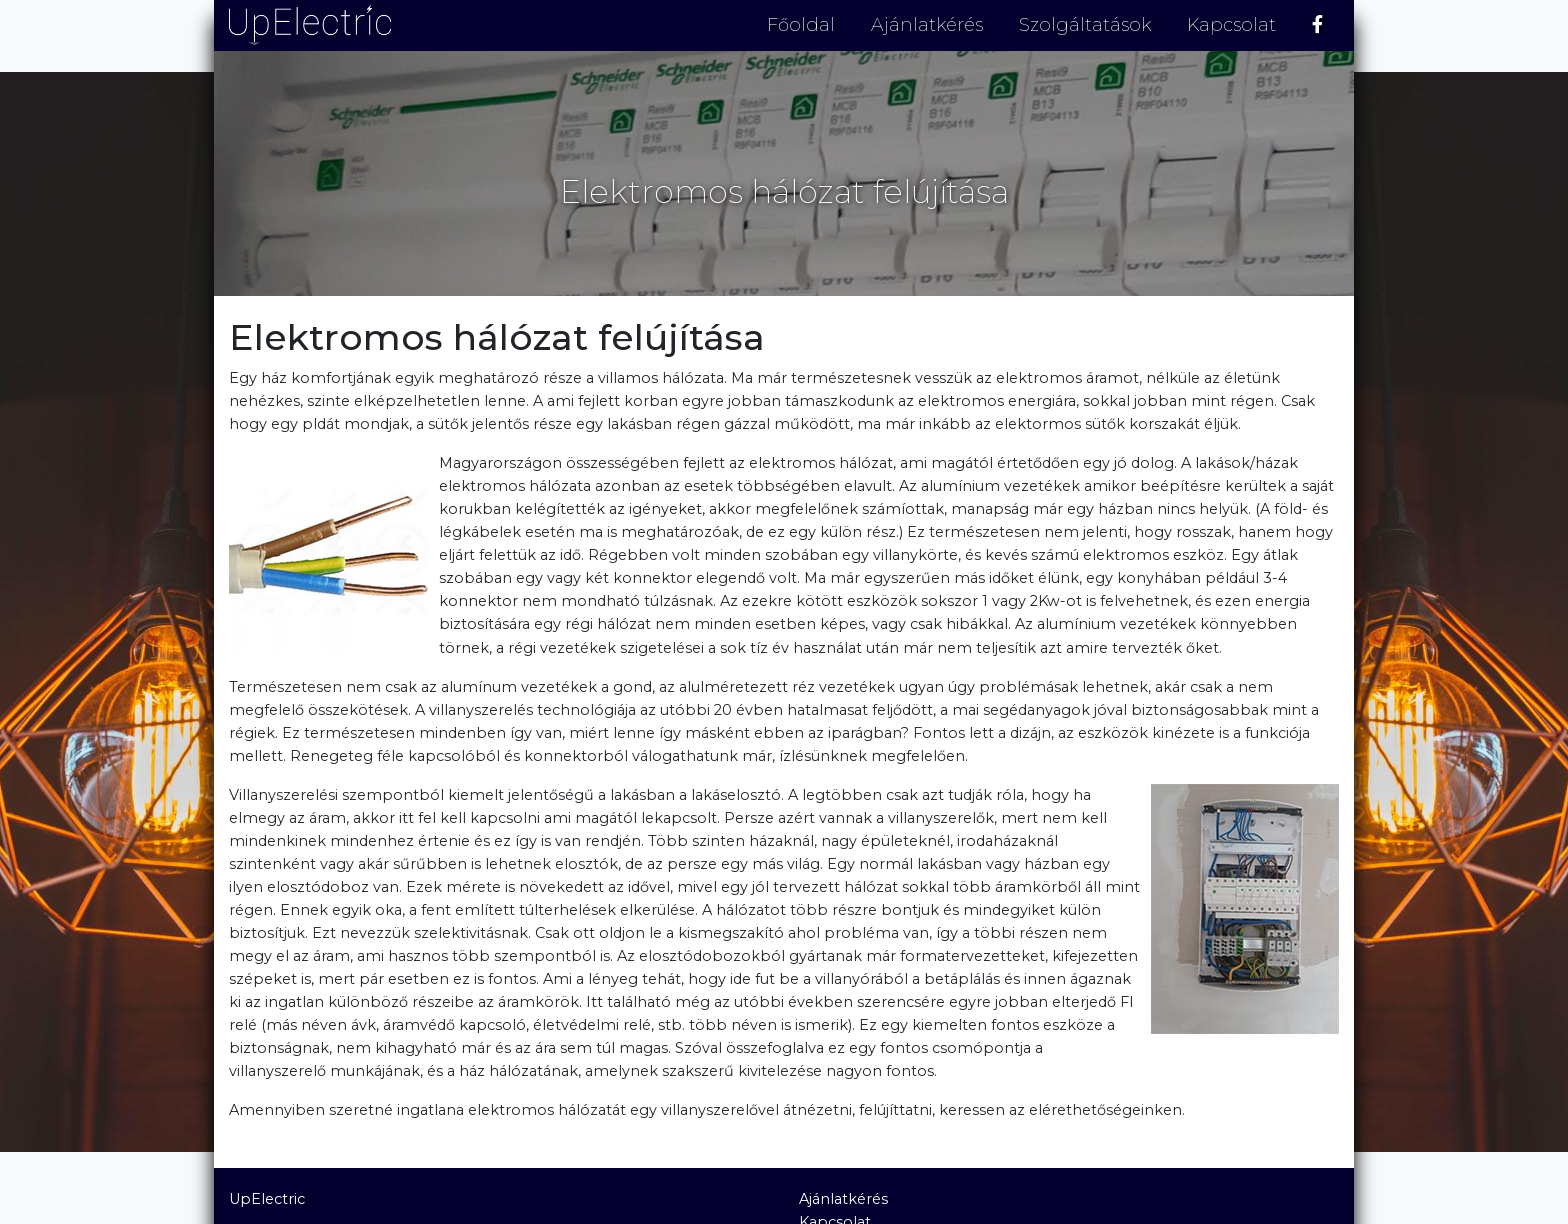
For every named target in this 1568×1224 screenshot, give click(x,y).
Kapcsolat (1231, 25)
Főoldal (801, 25)
